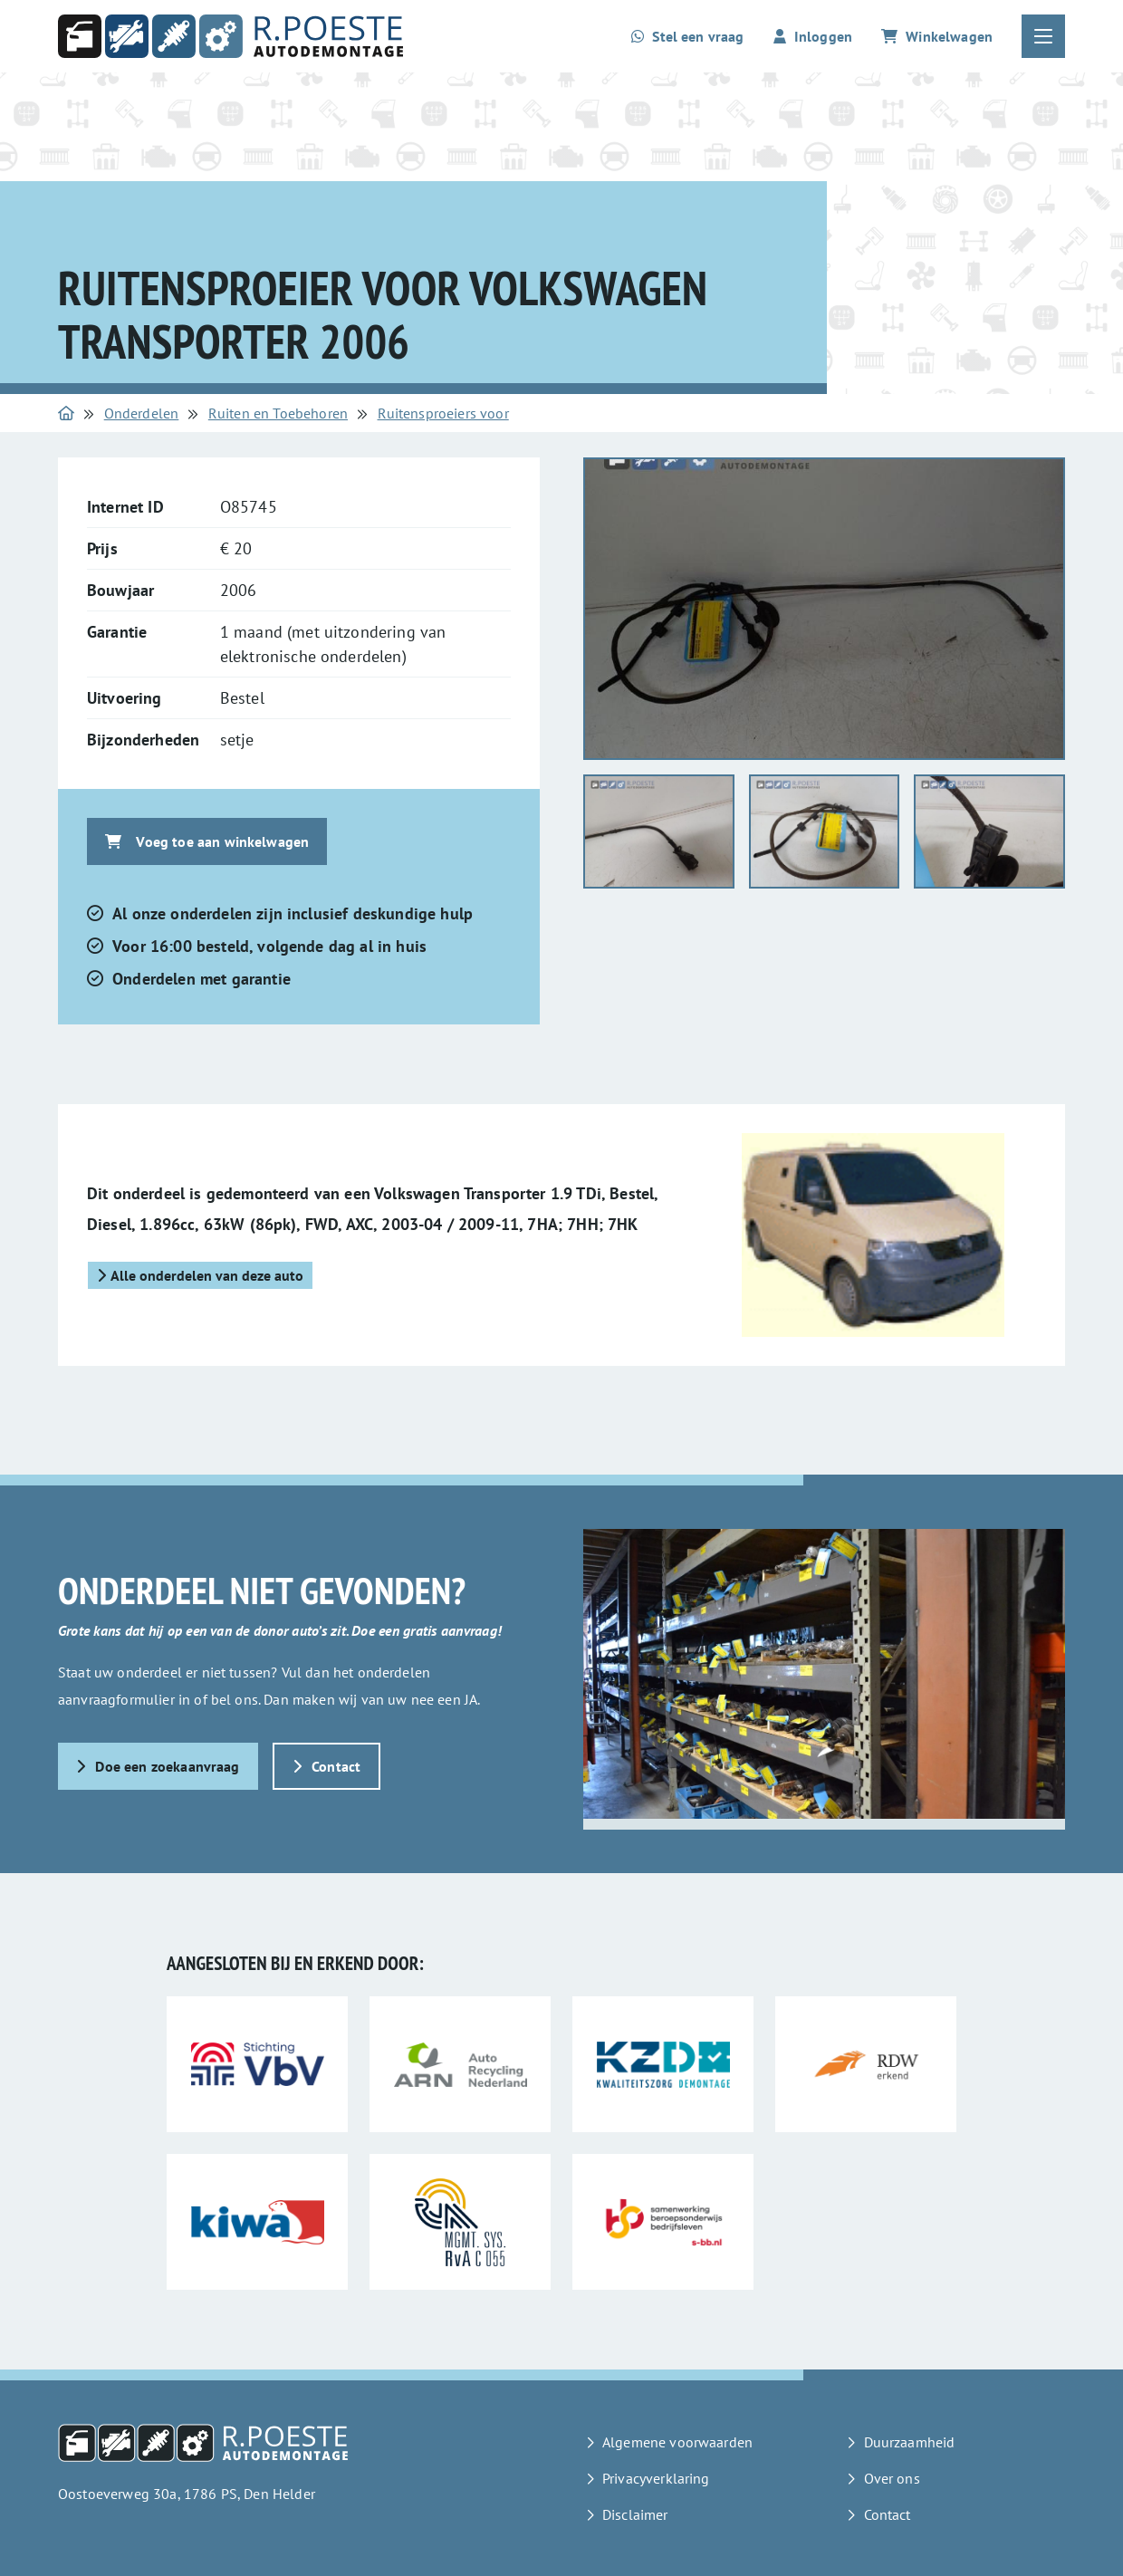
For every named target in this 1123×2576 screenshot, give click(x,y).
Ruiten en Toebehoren (278, 413)
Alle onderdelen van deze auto (200, 1275)
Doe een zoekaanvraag (158, 1766)
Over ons (892, 2478)
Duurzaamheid (909, 2442)
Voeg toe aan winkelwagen (207, 841)
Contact (327, 1766)
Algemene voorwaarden (677, 2442)
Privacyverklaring (656, 2478)
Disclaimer (635, 2514)
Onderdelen (141, 413)
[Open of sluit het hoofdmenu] (1043, 36)
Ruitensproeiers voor (443, 413)
